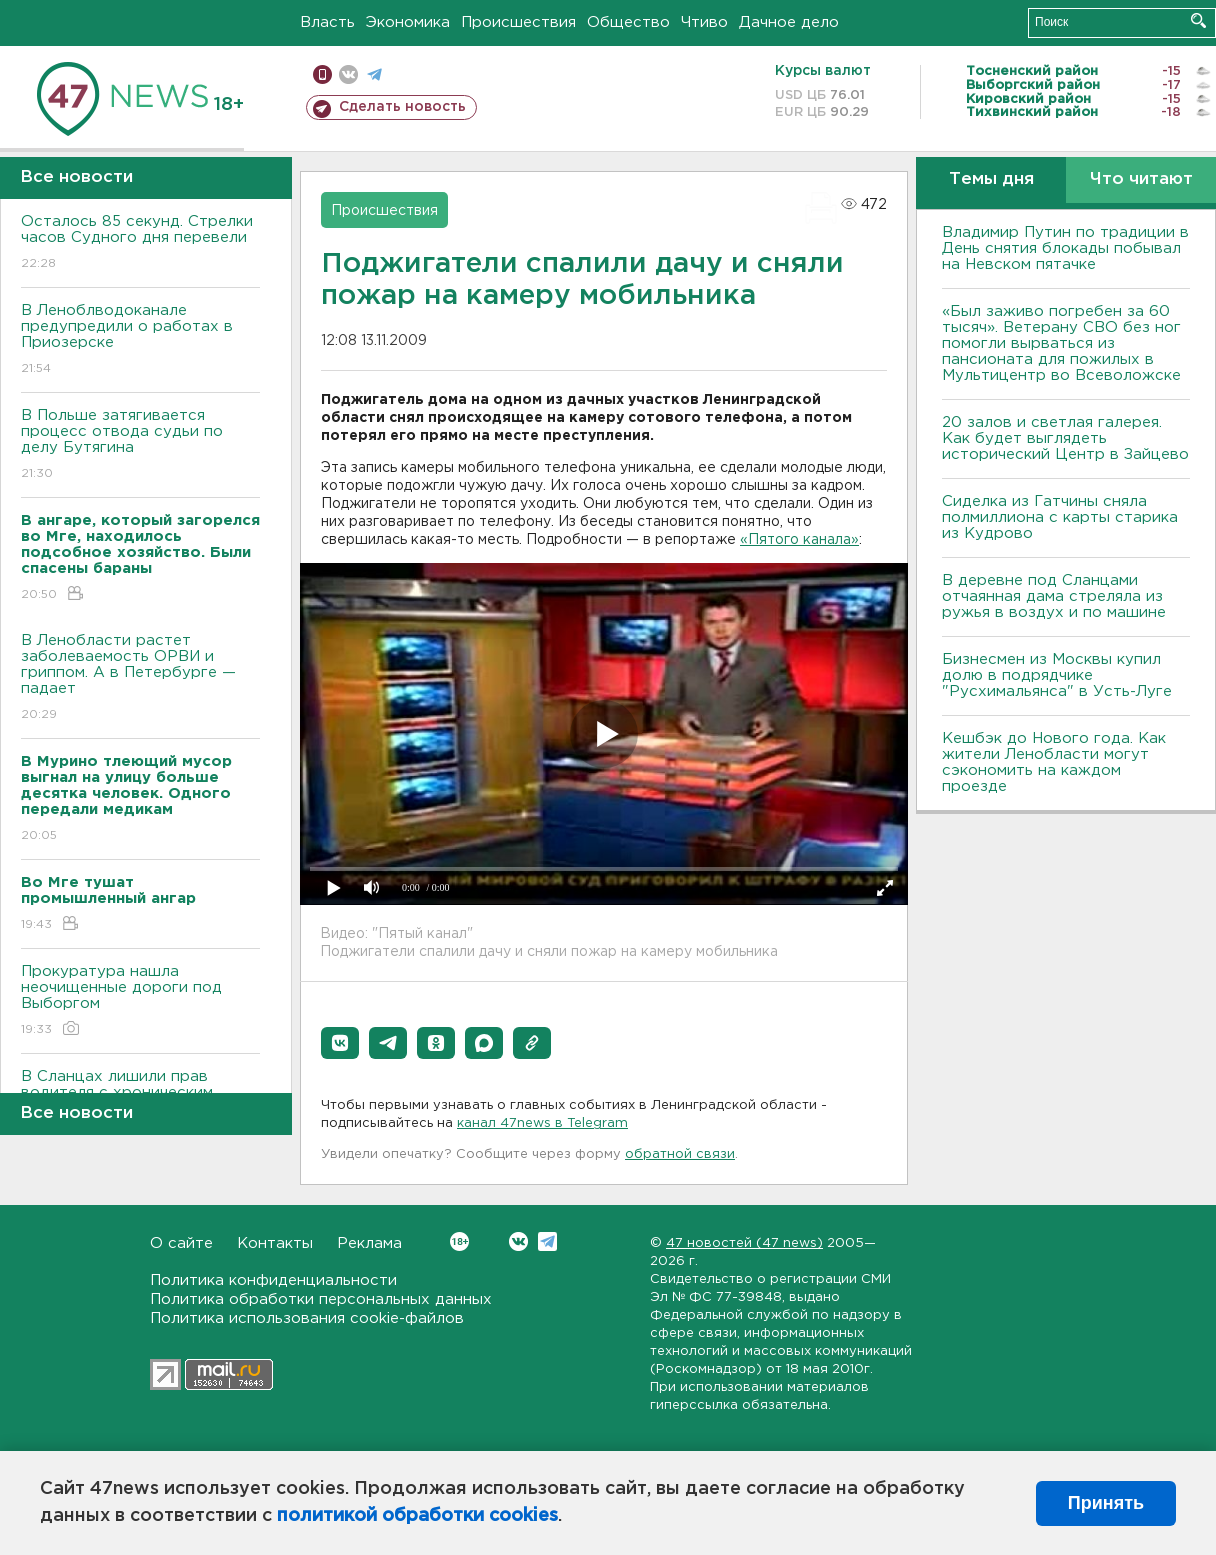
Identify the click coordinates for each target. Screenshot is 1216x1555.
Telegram (547, 1241)
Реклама (369, 1243)
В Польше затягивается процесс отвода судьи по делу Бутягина (140, 445)
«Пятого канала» (799, 540)
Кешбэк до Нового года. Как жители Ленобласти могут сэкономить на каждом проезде (1054, 762)
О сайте (181, 1243)
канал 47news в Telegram (542, 1123)
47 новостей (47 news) (744, 1243)
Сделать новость (402, 107)
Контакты (275, 1243)
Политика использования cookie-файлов (307, 1318)
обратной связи (680, 1154)
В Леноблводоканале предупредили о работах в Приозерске (140, 340)
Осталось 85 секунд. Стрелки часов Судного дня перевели (140, 243)
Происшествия (518, 22)
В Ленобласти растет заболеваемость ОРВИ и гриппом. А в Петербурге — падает (140, 678)
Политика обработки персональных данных (321, 1299)
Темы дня (991, 179)
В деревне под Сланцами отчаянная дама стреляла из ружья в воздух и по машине (1054, 596)
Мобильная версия (322, 74)
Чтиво (704, 22)
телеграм (374, 74)
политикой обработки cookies (417, 1516)
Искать (1198, 20)
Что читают (1141, 179)
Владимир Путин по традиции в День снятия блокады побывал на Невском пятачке (1065, 248)
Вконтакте (459, 1241)
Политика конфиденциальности (273, 1280)
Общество (628, 22)
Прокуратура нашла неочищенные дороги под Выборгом (140, 1001)
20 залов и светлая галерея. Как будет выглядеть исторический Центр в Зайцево (1065, 438)
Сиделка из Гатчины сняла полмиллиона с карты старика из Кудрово (1060, 517)
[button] (340, 1043)
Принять (1106, 1503)
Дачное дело (789, 22)
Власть (327, 22)
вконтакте (348, 74)
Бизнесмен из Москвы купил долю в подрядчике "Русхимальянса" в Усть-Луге (1057, 675)
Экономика (408, 22)
